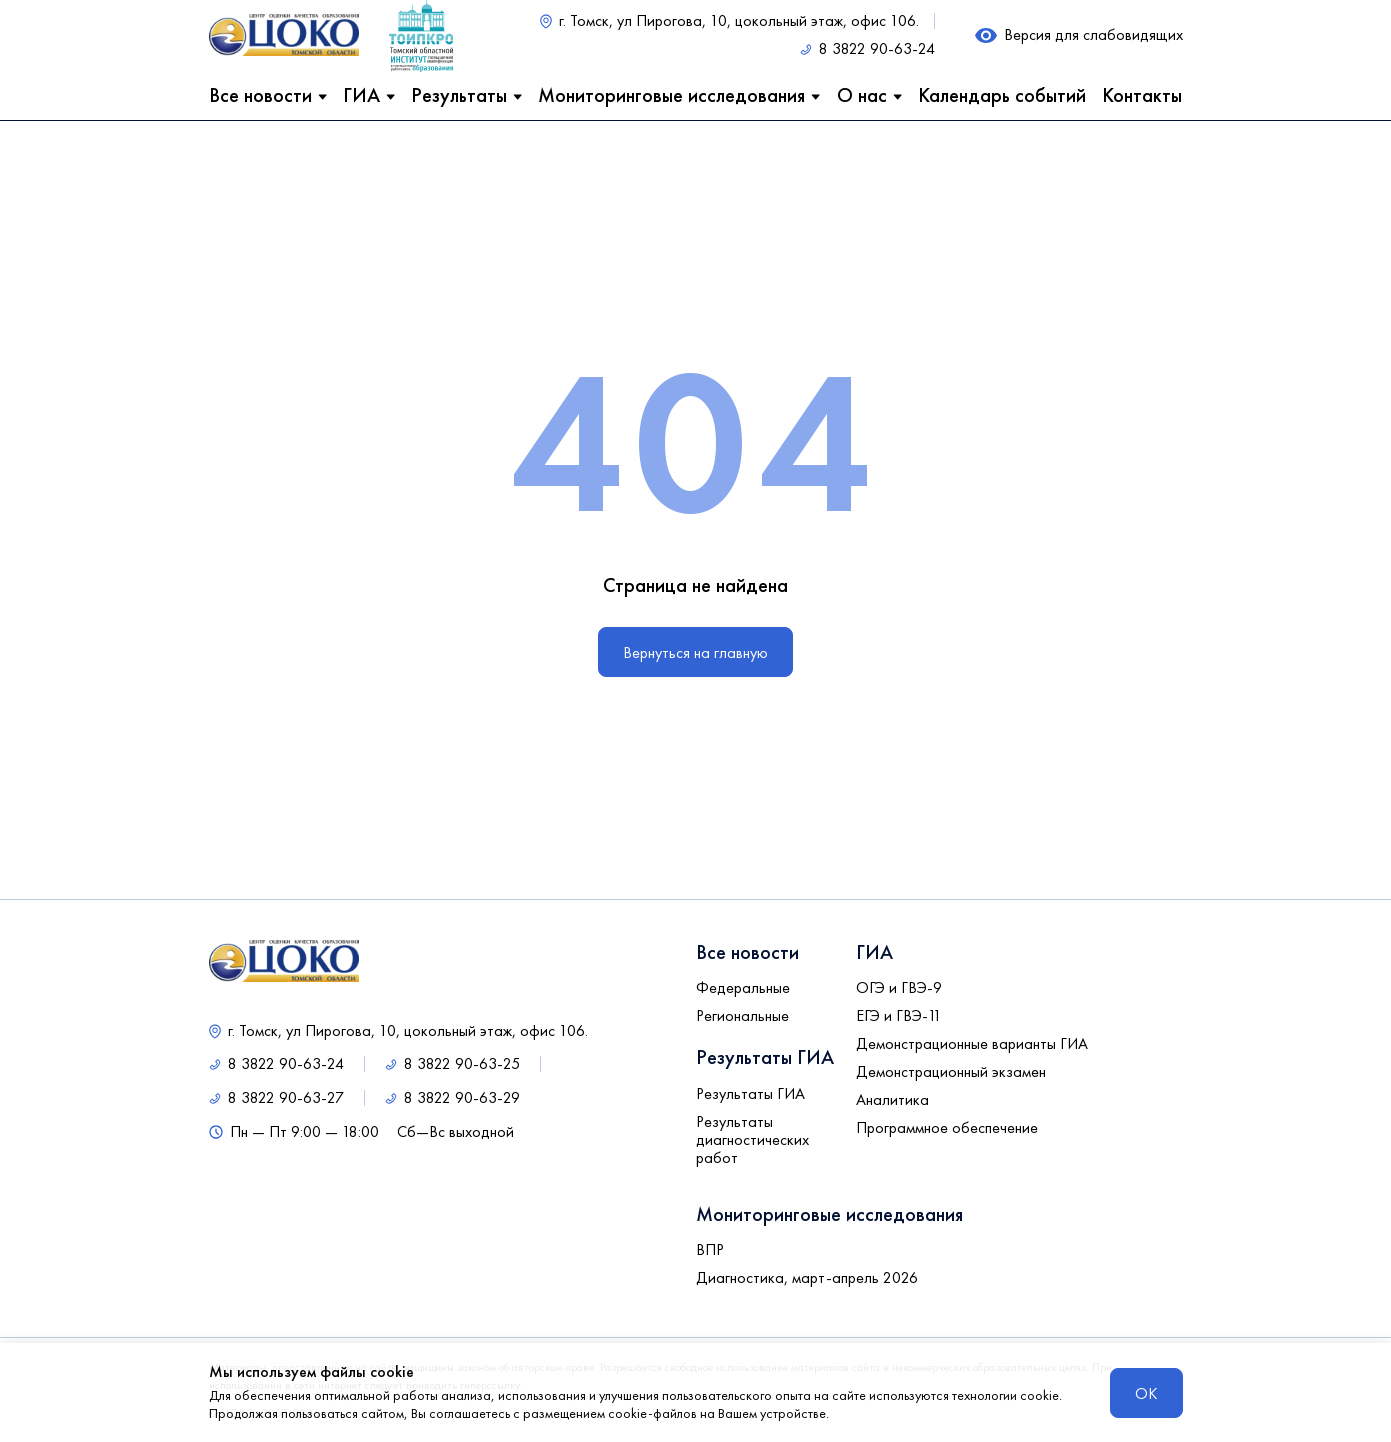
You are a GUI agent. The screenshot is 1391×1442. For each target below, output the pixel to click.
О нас (862, 95)
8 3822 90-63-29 (462, 1098)
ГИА (361, 95)
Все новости (260, 95)
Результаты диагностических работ (752, 1140)
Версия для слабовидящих (1093, 35)
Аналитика (892, 1100)
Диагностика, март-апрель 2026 (807, 1278)
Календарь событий (1002, 95)
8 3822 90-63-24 (877, 49)
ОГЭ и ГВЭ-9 (899, 988)
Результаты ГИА (750, 1094)
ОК (1146, 1393)
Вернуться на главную (695, 652)
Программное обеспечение (947, 1128)
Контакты (1142, 95)
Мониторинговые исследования (671, 95)
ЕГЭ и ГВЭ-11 (899, 1016)
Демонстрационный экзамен (951, 1072)
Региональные (742, 1016)
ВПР (710, 1250)
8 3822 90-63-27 (286, 1098)
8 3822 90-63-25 (462, 1064)
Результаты (459, 95)
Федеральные (743, 988)
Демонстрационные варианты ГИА (972, 1044)
